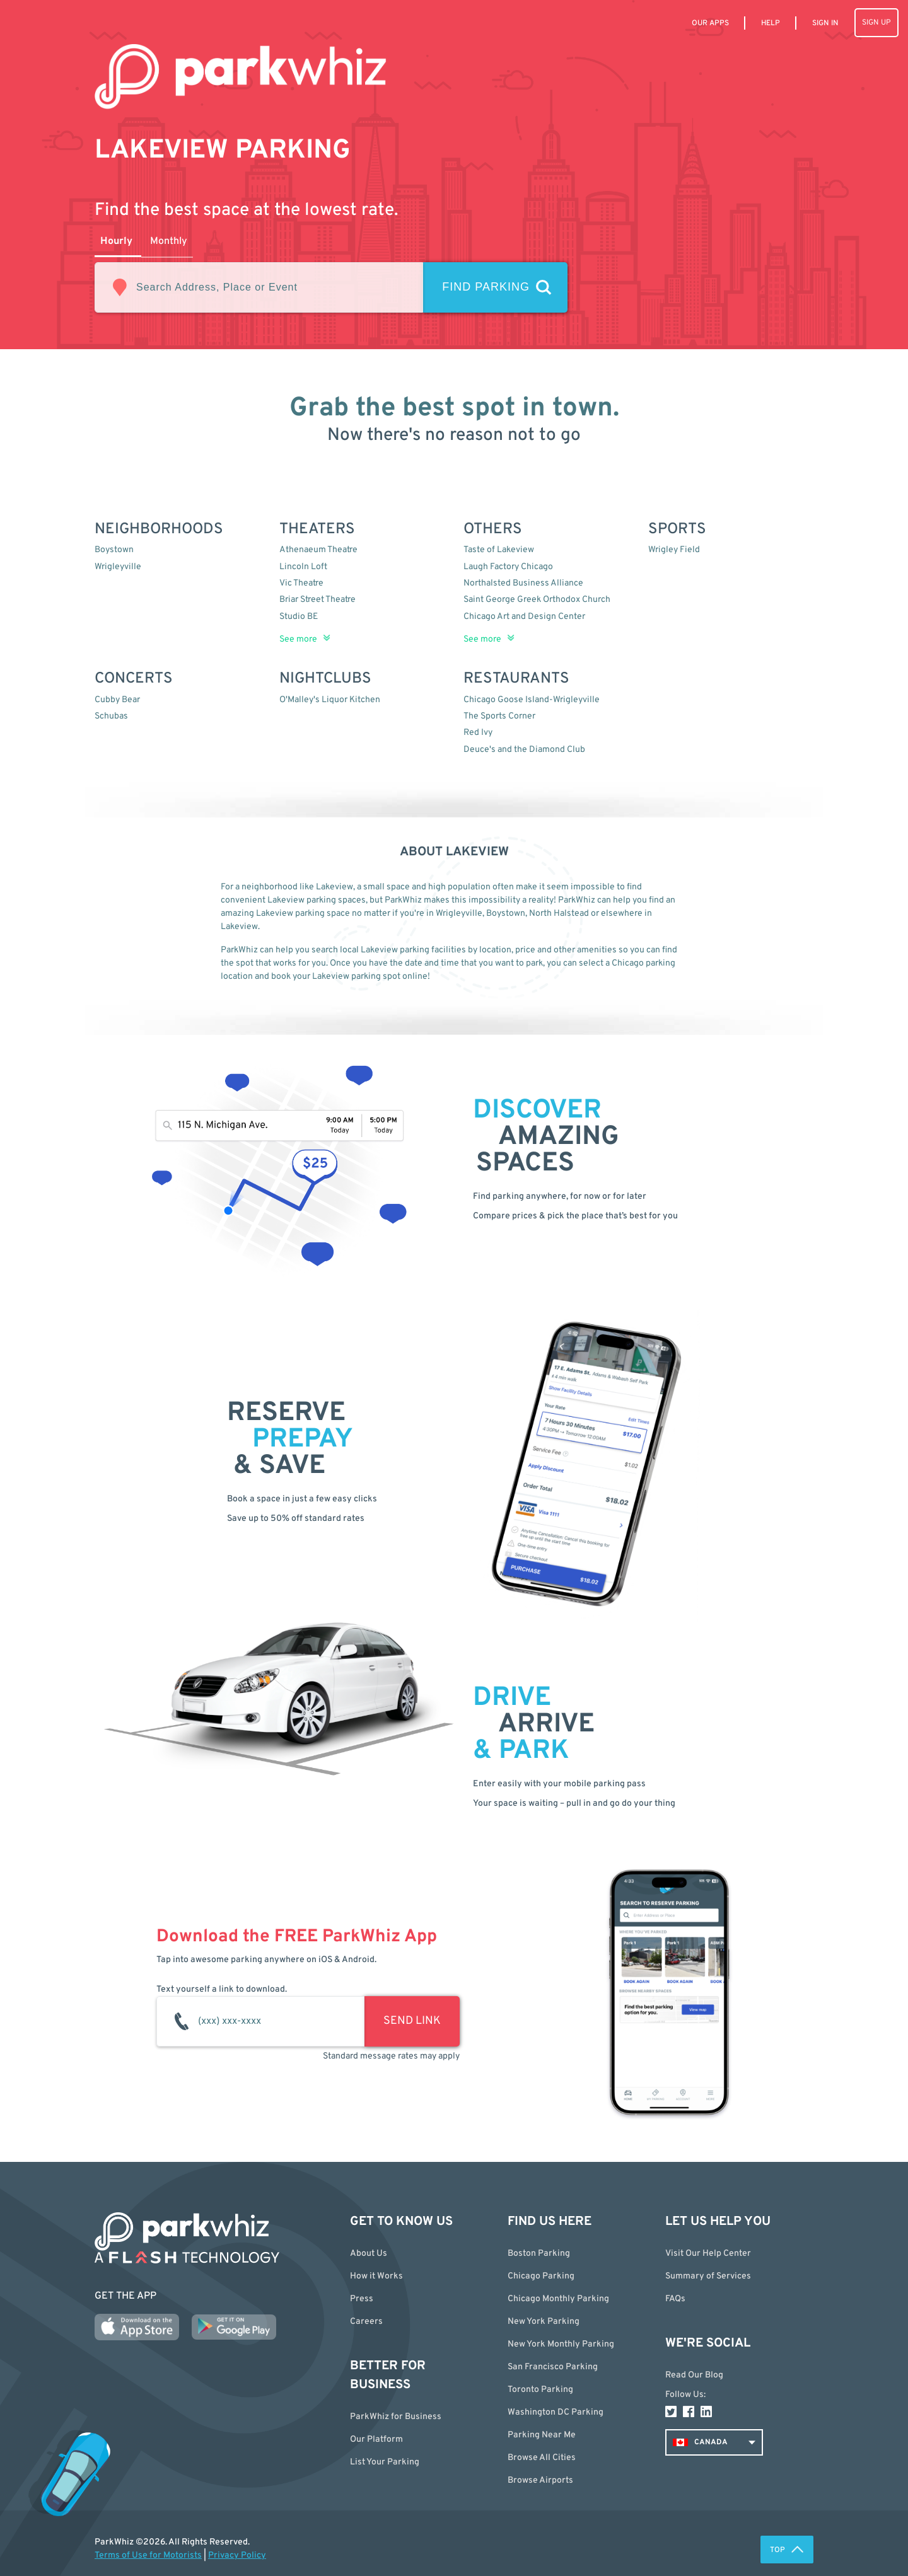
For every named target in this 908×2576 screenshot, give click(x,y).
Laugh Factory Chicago (508, 567)
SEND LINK (412, 2021)
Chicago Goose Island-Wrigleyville (531, 700)
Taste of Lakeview (498, 550)
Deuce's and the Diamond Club (524, 749)
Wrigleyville (118, 567)
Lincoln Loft (303, 567)
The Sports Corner (499, 716)
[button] (577, 2458)
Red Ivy (477, 732)
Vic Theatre (301, 583)
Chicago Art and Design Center (524, 616)
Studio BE (298, 616)
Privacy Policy (237, 2555)
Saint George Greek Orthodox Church (536, 599)
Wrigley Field (674, 550)
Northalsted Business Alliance (523, 583)
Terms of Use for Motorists (148, 2555)
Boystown (114, 550)
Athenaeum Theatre (318, 550)
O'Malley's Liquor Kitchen (329, 700)
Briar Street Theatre (317, 599)
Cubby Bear (117, 700)
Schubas (111, 716)
